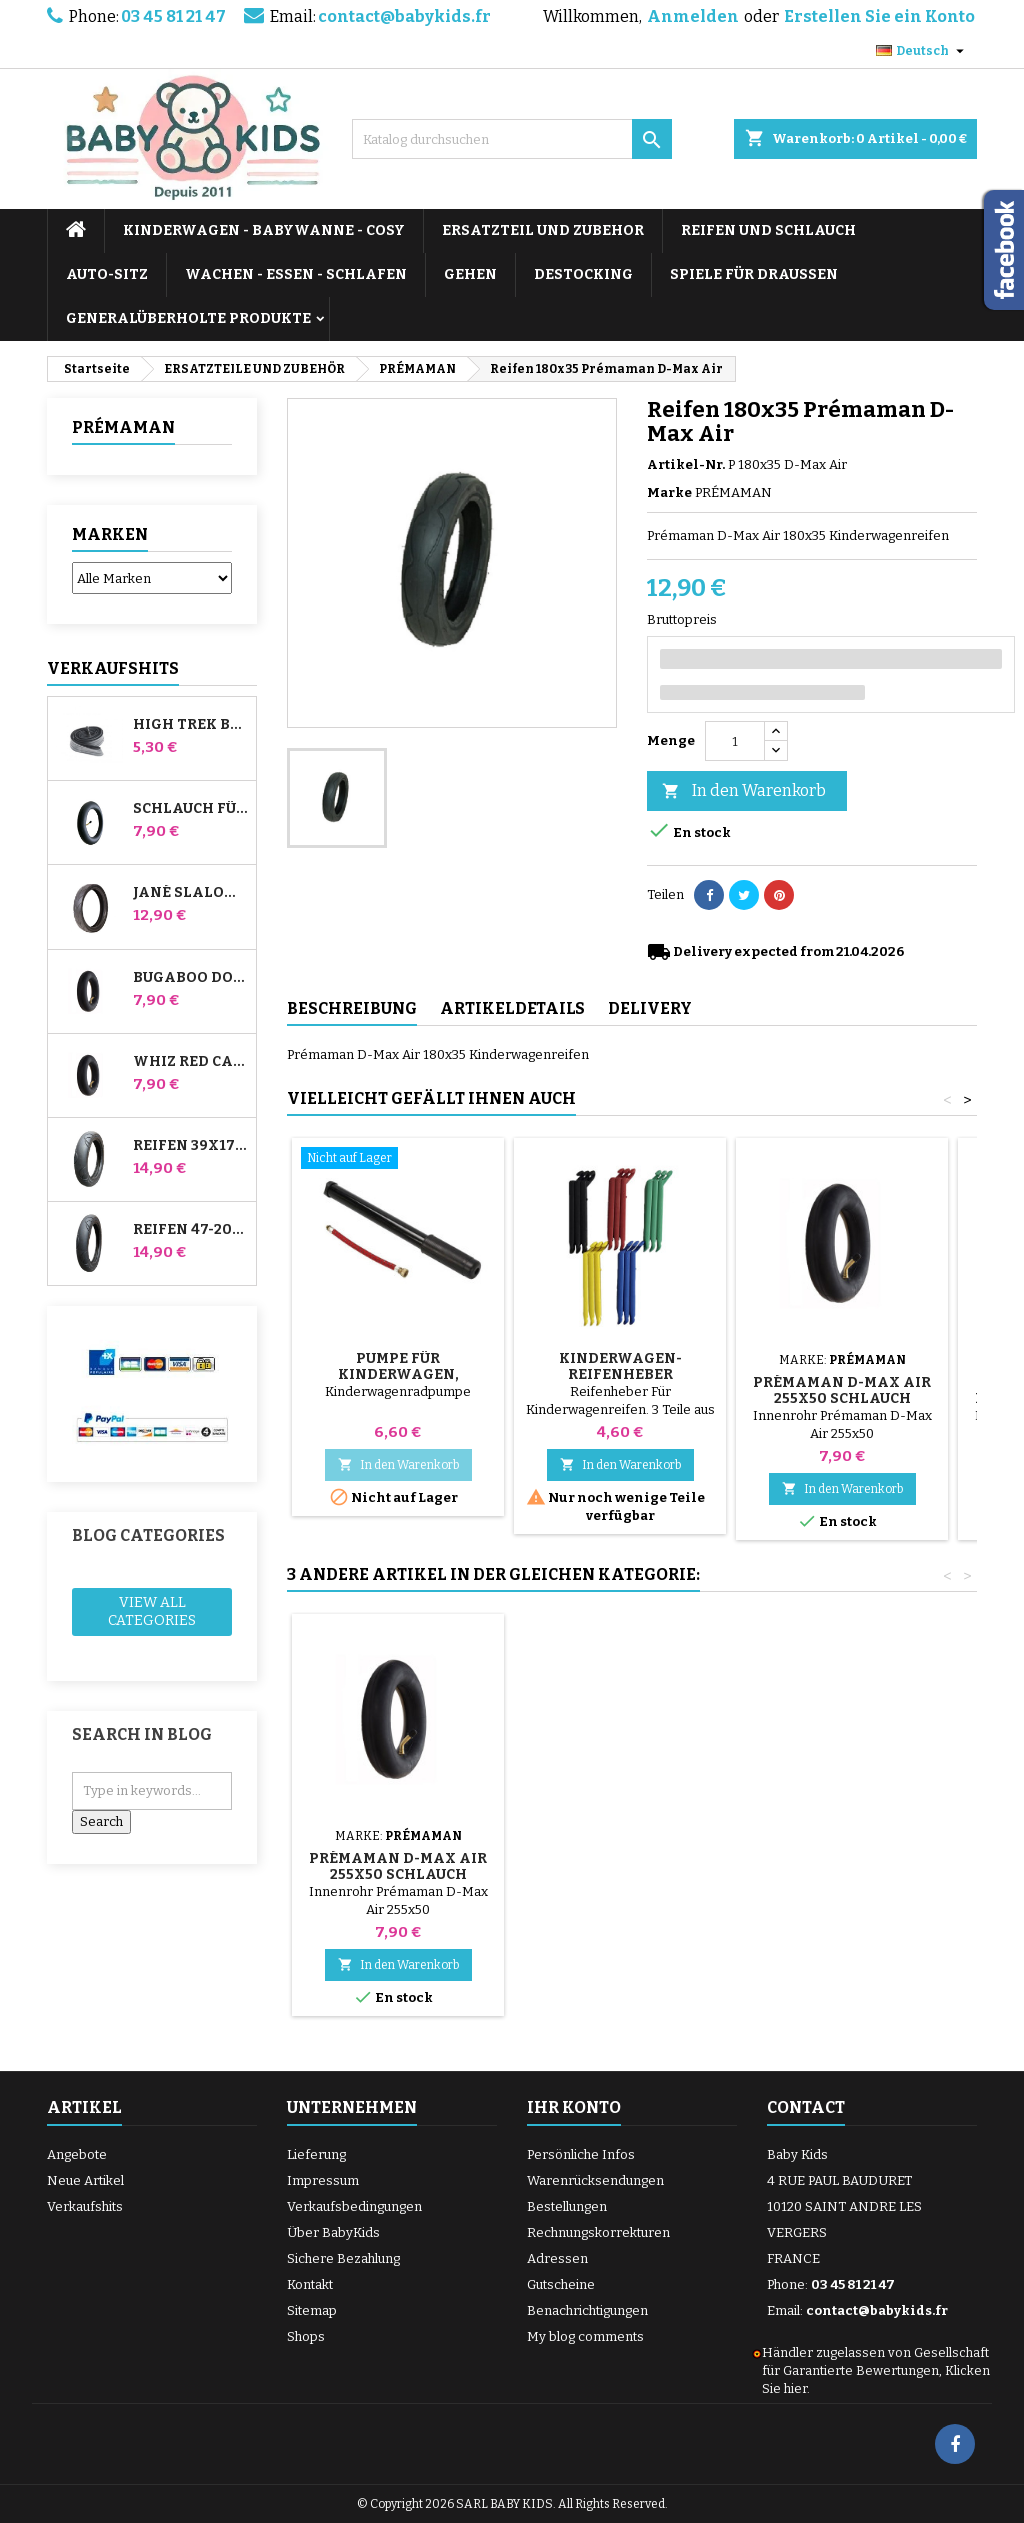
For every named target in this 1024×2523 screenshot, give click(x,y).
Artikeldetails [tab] (512, 1008)
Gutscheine (561, 2284)
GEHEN (470, 274)
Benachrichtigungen (587, 2310)
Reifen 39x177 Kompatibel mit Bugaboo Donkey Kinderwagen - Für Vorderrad (190, 1146)
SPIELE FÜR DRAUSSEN (754, 274)
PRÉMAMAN (123, 427)
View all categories (152, 1611)
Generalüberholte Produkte (188, 318)
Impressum (323, 2180)
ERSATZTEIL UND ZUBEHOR (543, 230)
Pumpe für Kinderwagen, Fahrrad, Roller (398, 1374)
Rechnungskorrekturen (598, 2232)
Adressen (557, 2258)
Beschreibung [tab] (352, 1008)
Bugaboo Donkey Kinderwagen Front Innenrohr (190, 978)
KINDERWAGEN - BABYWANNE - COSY (264, 230)
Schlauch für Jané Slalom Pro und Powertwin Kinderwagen (190, 809)
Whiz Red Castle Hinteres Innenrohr (190, 1062)
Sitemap (312, 2310)
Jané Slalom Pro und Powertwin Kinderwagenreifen (190, 893)
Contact (806, 2107)
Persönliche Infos (581, 2154)
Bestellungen (567, 2206)
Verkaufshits (113, 668)
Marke (669, 492)
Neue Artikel (85, 2180)
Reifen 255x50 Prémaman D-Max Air (398, 1866)
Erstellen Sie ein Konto (879, 16)
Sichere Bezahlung (343, 2258)
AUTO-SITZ (107, 274)
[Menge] (735, 741)
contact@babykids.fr (404, 16)
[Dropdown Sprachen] (922, 51)
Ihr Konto (574, 2107)
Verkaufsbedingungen (354, 2206)
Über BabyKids (333, 2232)
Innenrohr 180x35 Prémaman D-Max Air (620, 1866)
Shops (306, 2336)
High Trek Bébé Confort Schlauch (190, 725)
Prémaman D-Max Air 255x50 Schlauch (842, 1390)
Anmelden (693, 16)
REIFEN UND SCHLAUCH (768, 230)
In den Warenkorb (744, 791)
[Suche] (512, 139)
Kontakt (310, 2284)
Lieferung (316, 2154)
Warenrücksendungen (595, 2180)
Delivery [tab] (650, 1008)
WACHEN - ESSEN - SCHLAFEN (296, 274)
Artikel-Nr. (686, 464)
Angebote (77, 2154)
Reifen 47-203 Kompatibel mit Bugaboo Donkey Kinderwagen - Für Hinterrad (190, 1230)
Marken (110, 534)
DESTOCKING (583, 274)
